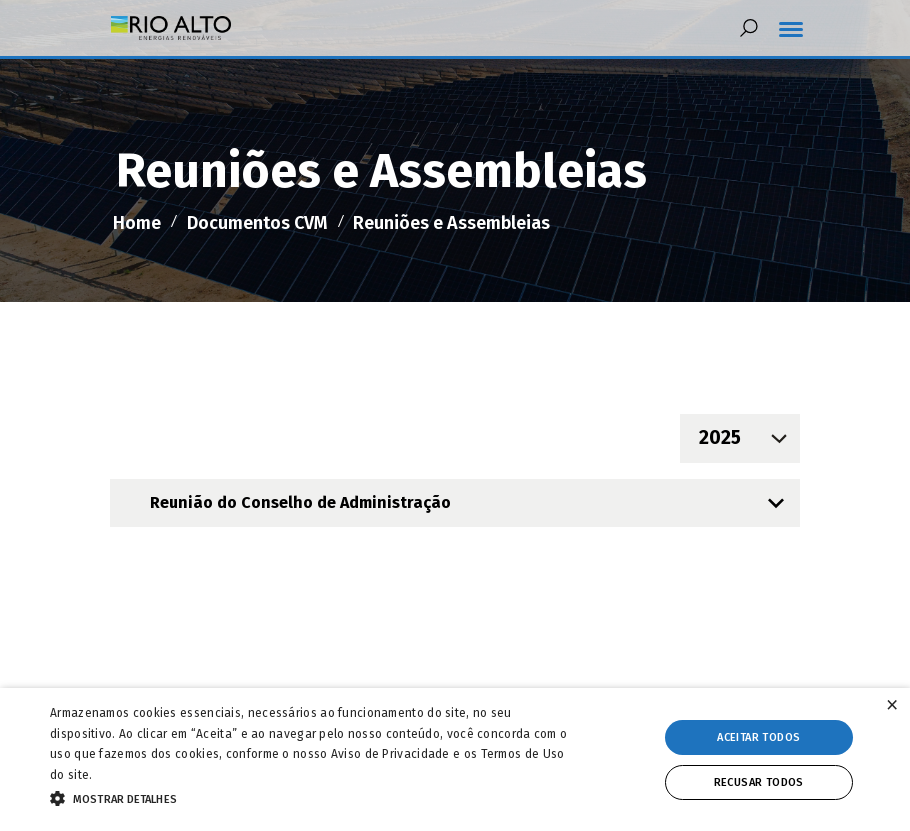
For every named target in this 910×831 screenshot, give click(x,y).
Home (137, 223)
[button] (313, 797)
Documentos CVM (257, 223)
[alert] (455, 759)
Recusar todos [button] (759, 782)
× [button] (892, 705)
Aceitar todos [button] (758, 737)
